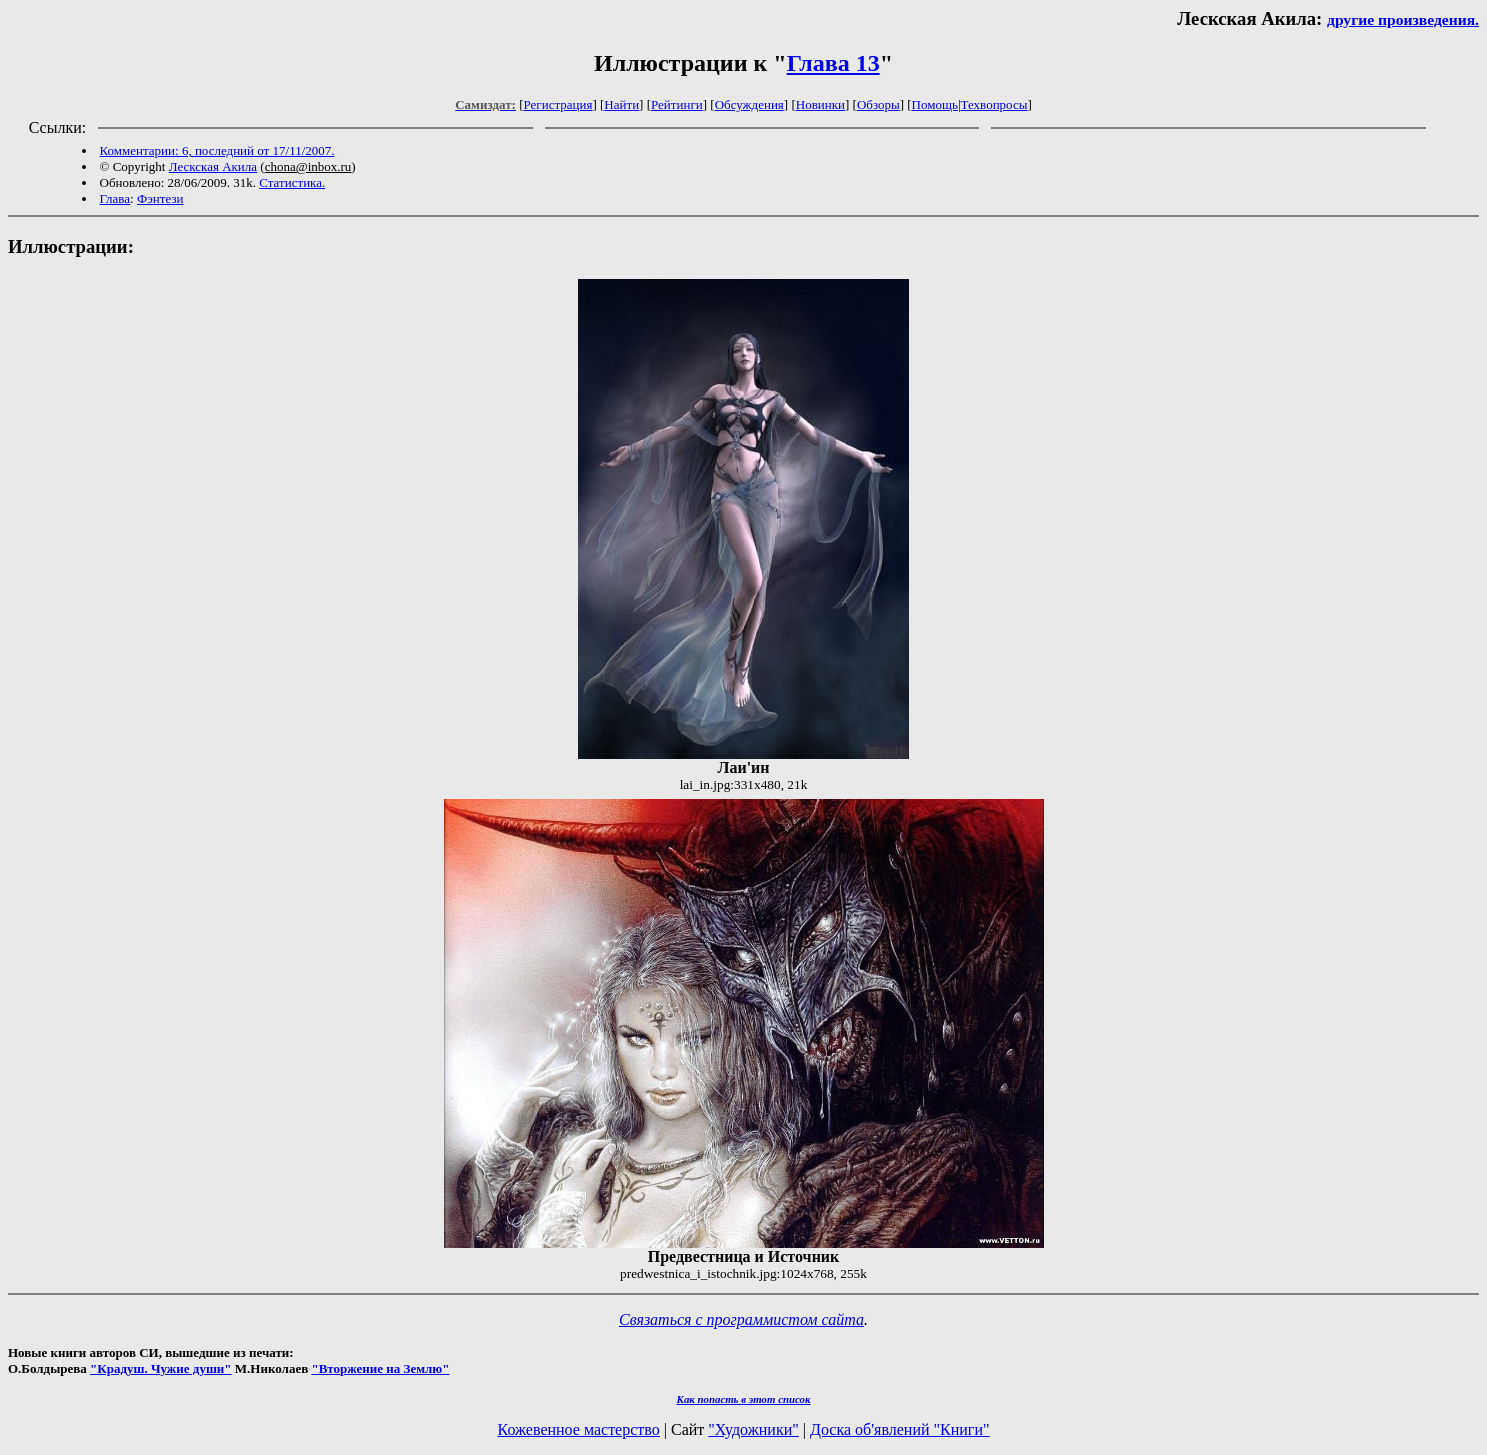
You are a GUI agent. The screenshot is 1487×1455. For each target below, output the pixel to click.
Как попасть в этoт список (744, 1399)
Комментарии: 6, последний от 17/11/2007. (217, 150)
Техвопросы (994, 104)
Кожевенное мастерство (579, 1429)
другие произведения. (1403, 19)
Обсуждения (749, 104)
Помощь (935, 104)
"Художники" (753, 1429)
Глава (115, 198)
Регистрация (558, 104)
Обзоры (878, 104)
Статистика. (292, 182)
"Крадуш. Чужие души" (161, 1368)
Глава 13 (833, 63)
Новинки (820, 104)
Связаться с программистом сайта (741, 1319)
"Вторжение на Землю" (380, 1368)
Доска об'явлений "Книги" (900, 1429)
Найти (621, 104)
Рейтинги (677, 104)
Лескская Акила (213, 166)
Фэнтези (160, 198)
